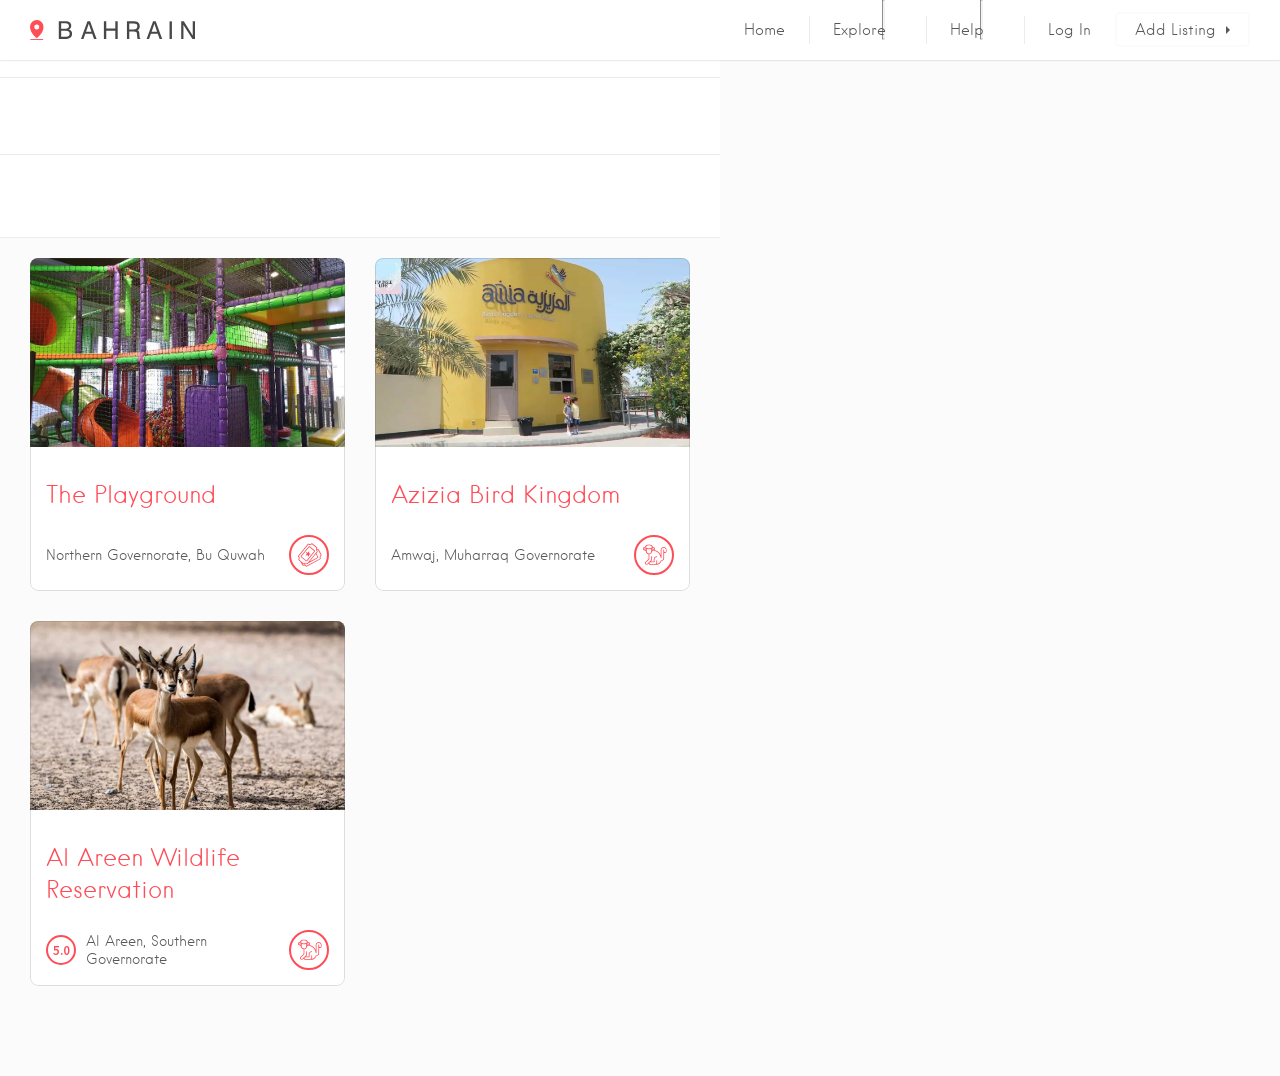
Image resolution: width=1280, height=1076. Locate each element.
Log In (1069, 30)
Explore (859, 30)
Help (967, 30)
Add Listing (1175, 30)
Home (764, 30)
